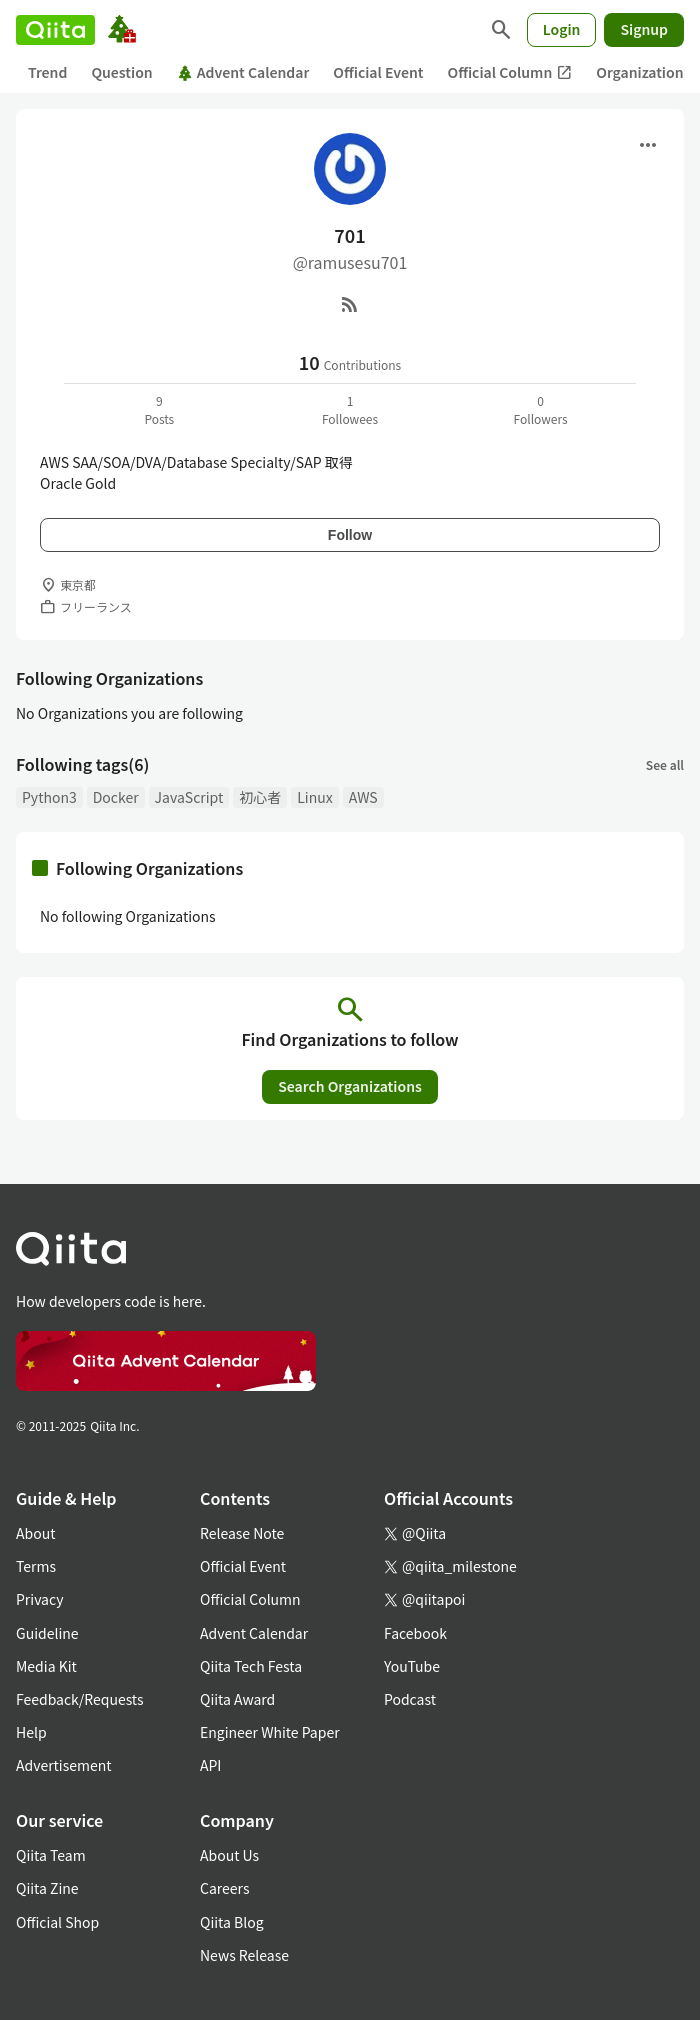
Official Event (378, 72)
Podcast (410, 1699)
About (35, 1533)
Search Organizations (350, 1086)
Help (31, 1732)
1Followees (350, 409)
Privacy (39, 1599)
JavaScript (189, 797)
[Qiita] (55, 30)
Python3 (49, 797)
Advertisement (64, 1765)
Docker (116, 797)
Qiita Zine (47, 1888)
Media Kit (46, 1666)
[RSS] (350, 304)
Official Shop (57, 1922)
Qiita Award (237, 1699)
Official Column (510, 72)
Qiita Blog (232, 1922)
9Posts (159, 409)
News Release (244, 1955)
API (210, 1765)
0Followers (541, 409)
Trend (47, 72)
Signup (644, 29)
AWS (363, 797)
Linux (314, 797)
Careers (224, 1888)
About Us (229, 1855)
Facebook (415, 1633)
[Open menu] (648, 145)
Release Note (242, 1533)
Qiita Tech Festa (251, 1666)
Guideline (47, 1633)
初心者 (260, 797)
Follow (350, 535)
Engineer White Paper (270, 1732)
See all (665, 764)
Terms (36, 1566)
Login (562, 29)
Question (121, 72)
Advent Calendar (243, 72)
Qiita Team (51, 1855)
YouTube (412, 1666)
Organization (639, 72)
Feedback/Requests (80, 1699)
